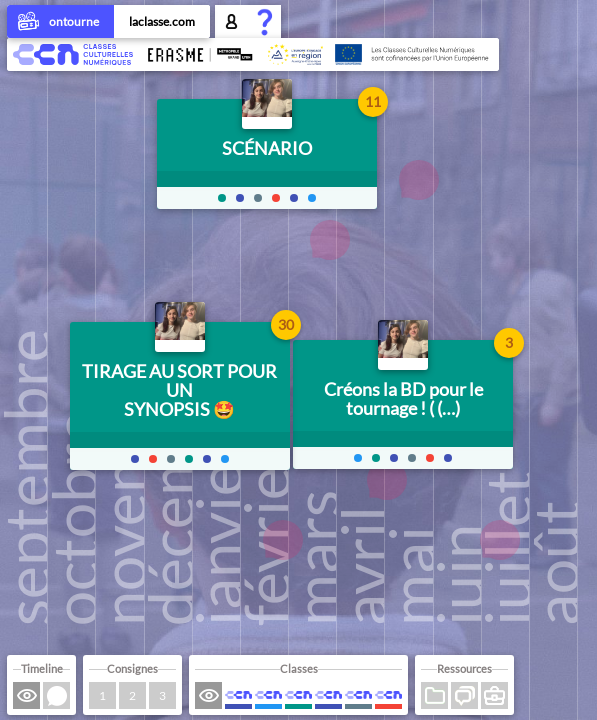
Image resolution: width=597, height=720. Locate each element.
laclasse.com (162, 21)
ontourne (60, 23)
